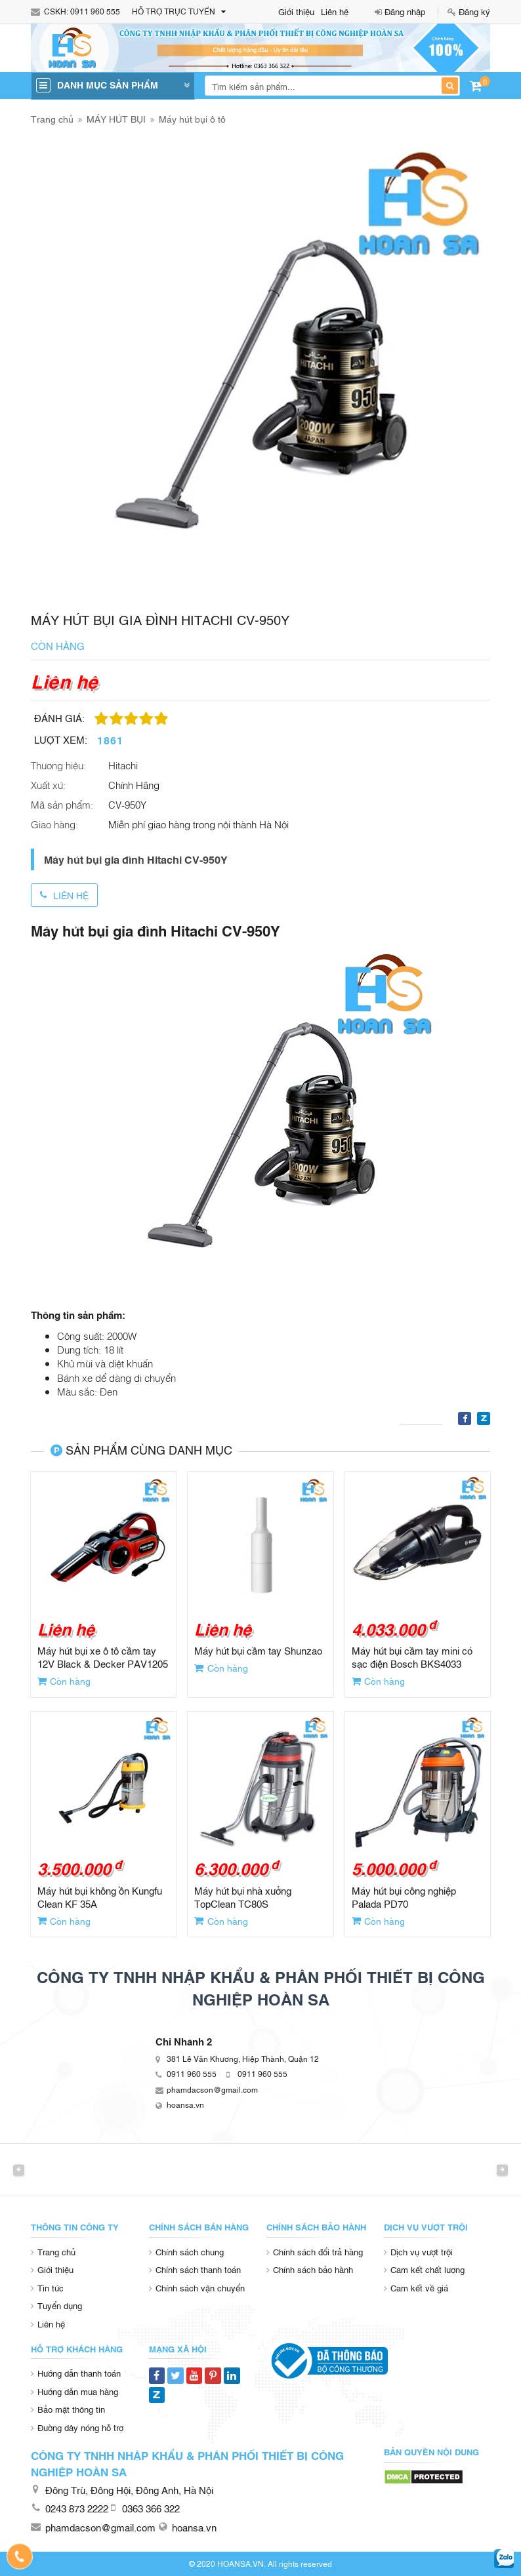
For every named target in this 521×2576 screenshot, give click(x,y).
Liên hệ (334, 11)
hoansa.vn (185, 2104)
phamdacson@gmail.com (212, 2089)
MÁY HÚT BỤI (116, 118)
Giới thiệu (296, 11)
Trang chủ (52, 118)
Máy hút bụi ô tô (192, 118)
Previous (18, 2169)
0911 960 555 (95, 11)
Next (502, 2169)
